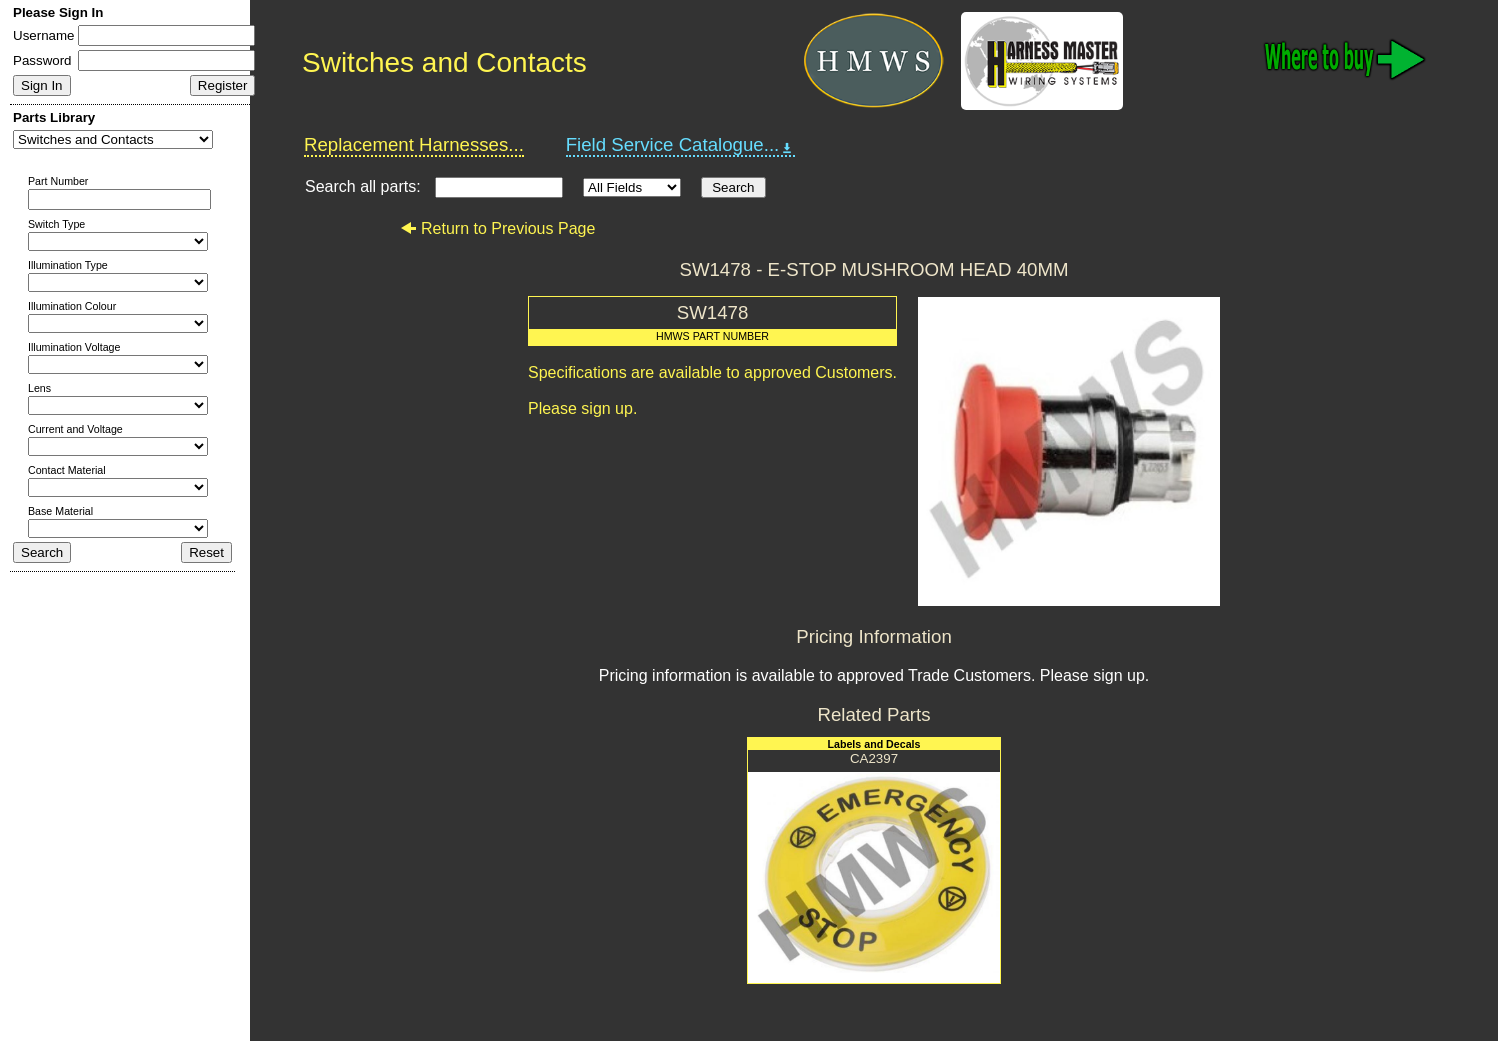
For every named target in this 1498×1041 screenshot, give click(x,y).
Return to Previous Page (497, 228)
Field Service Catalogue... (681, 145)
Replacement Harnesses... (414, 144)
